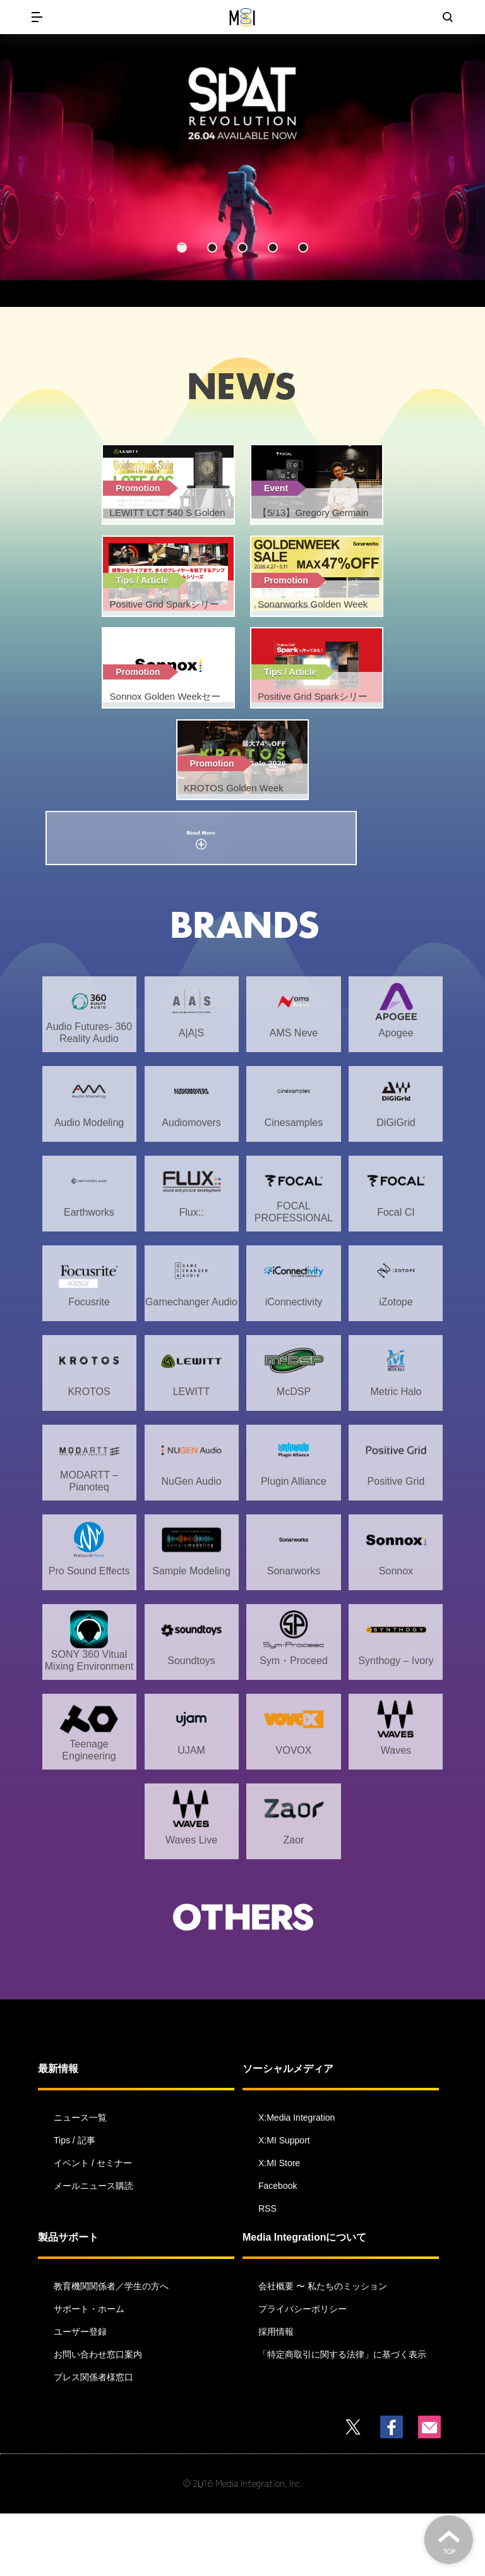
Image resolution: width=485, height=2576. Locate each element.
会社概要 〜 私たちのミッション (322, 2349)
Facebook (277, 2248)
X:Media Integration (296, 2180)
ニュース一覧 (80, 2180)
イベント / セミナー (93, 2225)
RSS (267, 2271)
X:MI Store (279, 2225)
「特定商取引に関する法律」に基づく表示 (342, 2417)
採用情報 (276, 2394)
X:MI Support (284, 2203)
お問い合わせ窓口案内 (98, 2417)
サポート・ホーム (89, 2371)
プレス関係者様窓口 (93, 2440)
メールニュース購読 (93, 2248)
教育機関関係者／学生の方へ (111, 2349)
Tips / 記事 (74, 2203)
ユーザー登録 (80, 2394)
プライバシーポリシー (302, 2371)
